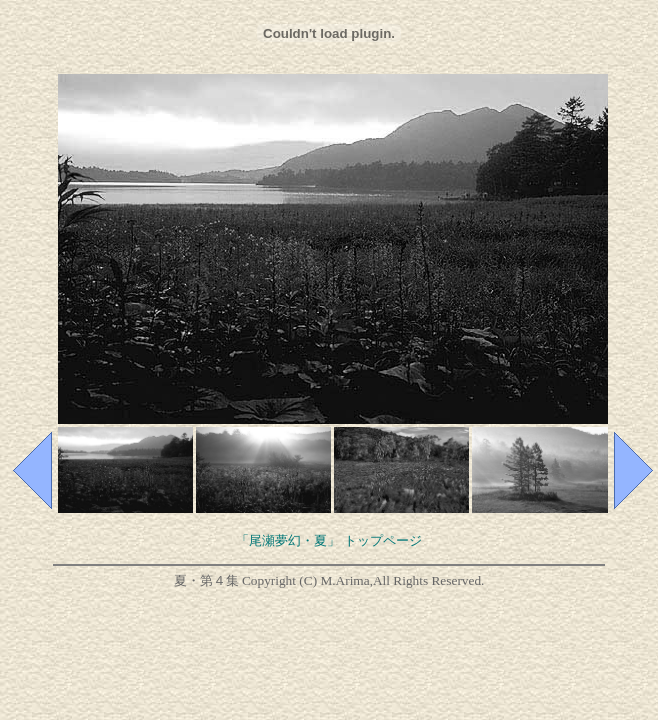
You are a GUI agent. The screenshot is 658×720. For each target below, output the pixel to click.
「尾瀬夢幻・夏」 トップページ (328, 540)
